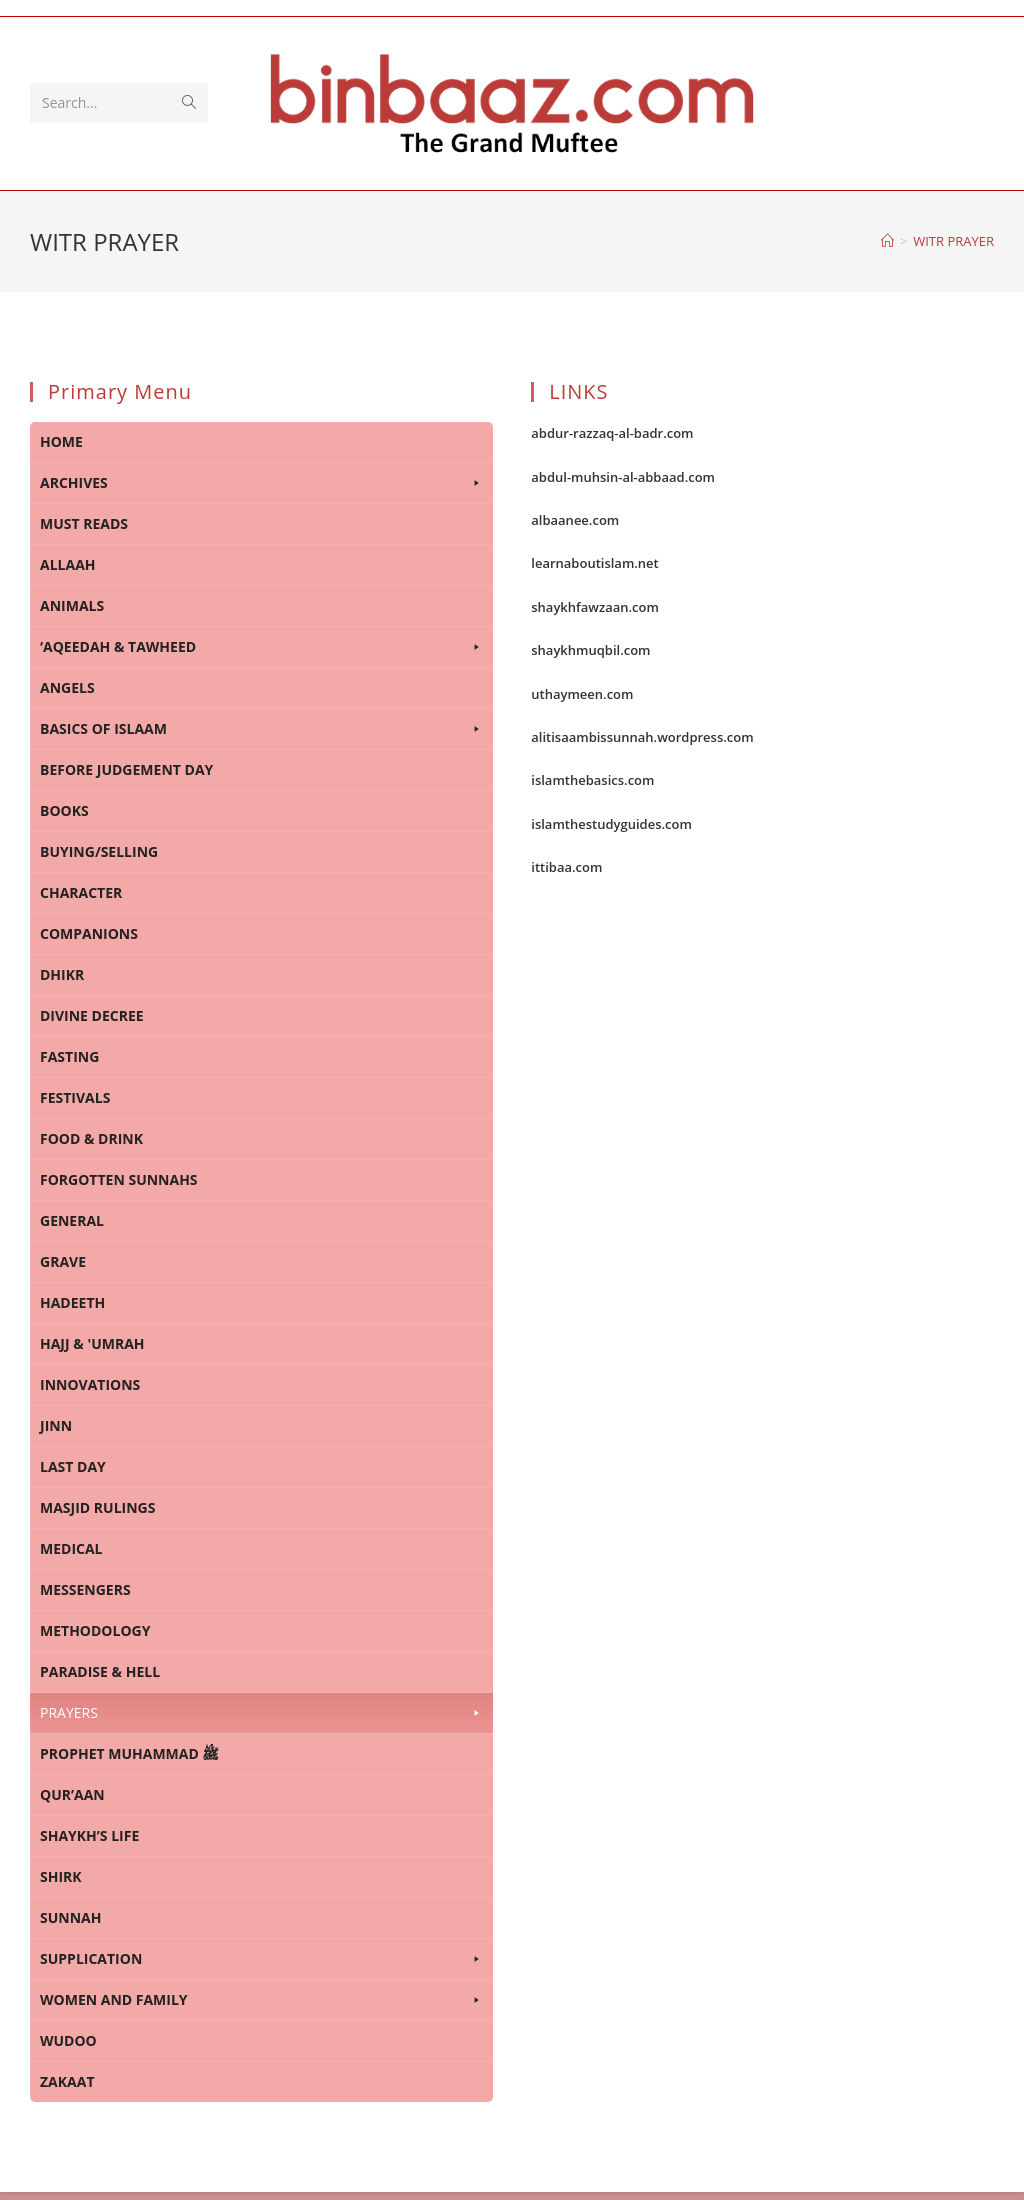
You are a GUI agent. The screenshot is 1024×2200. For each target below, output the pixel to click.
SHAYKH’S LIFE (89, 1835)
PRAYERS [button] (261, 1713)
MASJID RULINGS (97, 1507)
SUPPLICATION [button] (261, 1959)
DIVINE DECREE (92, 1015)
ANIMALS (72, 605)
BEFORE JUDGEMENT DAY (126, 769)
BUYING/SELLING (99, 851)
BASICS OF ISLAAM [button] (261, 729)
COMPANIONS (89, 933)
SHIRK (61, 1876)
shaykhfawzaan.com (595, 607)
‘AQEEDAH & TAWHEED (261, 647)
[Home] (887, 241)
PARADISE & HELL (100, 1671)
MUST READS (84, 523)
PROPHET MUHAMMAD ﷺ (129, 1753)
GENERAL (72, 1220)
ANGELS (67, 687)
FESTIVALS (75, 1097)
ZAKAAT (67, 2081)
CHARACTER (81, 892)
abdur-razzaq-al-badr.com (612, 433)
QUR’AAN (72, 1794)
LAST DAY (73, 1466)
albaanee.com (575, 520)
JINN (56, 1425)
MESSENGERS (85, 1589)
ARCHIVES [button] (261, 483)
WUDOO (68, 2040)
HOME (61, 441)
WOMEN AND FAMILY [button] (261, 2000)
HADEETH (72, 1302)
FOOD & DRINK (91, 1138)
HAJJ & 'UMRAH (92, 1343)
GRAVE (63, 1261)
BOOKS (64, 810)
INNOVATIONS (90, 1384)
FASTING (69, 1056)
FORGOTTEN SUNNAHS (119, 1179)
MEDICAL (71, 1548)
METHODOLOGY (95, 1630)
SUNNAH (70, 1917)
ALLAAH (68, 564)
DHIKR (62, 974)
